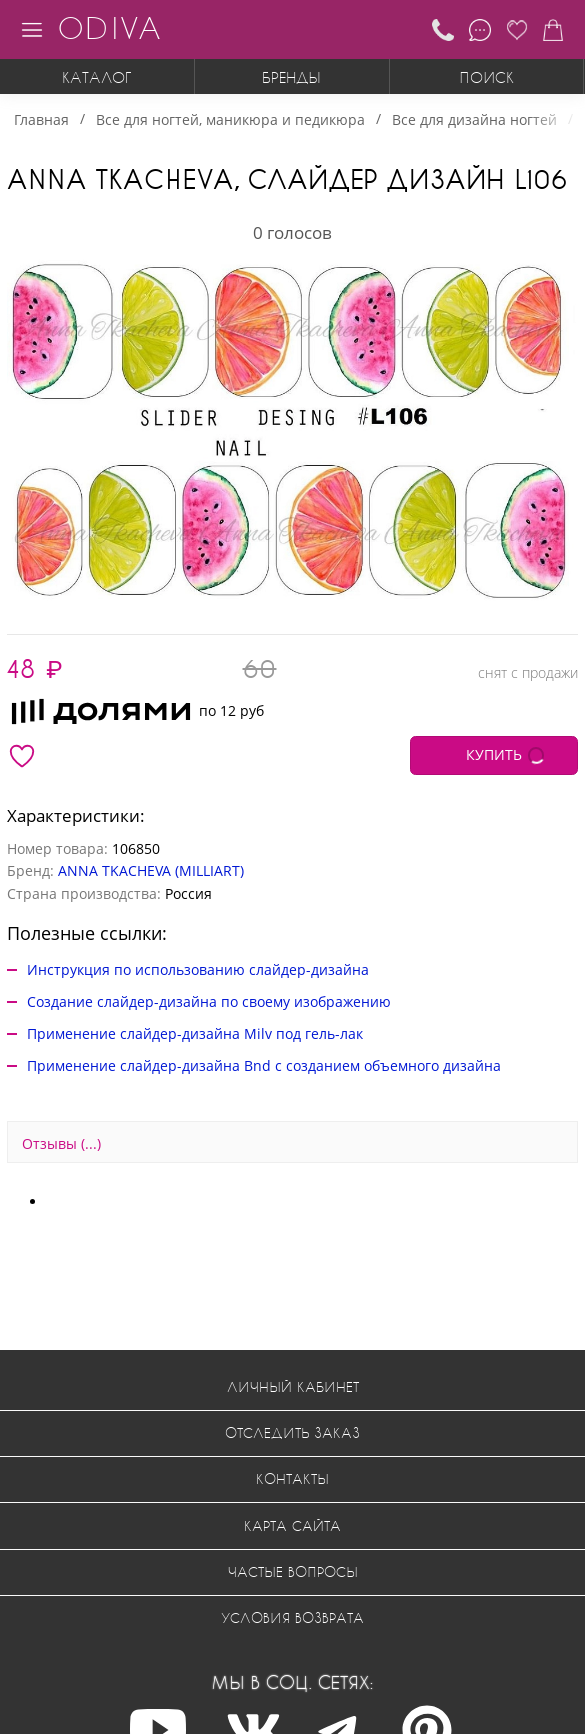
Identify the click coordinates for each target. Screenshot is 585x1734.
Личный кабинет (293, 1386)
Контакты (292, 1478)
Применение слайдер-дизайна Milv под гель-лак (195, 1033)
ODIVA (109, 27)
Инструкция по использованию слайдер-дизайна (198, 969)
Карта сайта (292, 1525)
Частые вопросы (293, 1571)
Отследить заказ (292, 1432)
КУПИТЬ (494, 754)
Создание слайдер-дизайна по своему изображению (209, 1001)
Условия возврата (292, 1617)
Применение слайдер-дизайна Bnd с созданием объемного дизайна (264, 1065)
